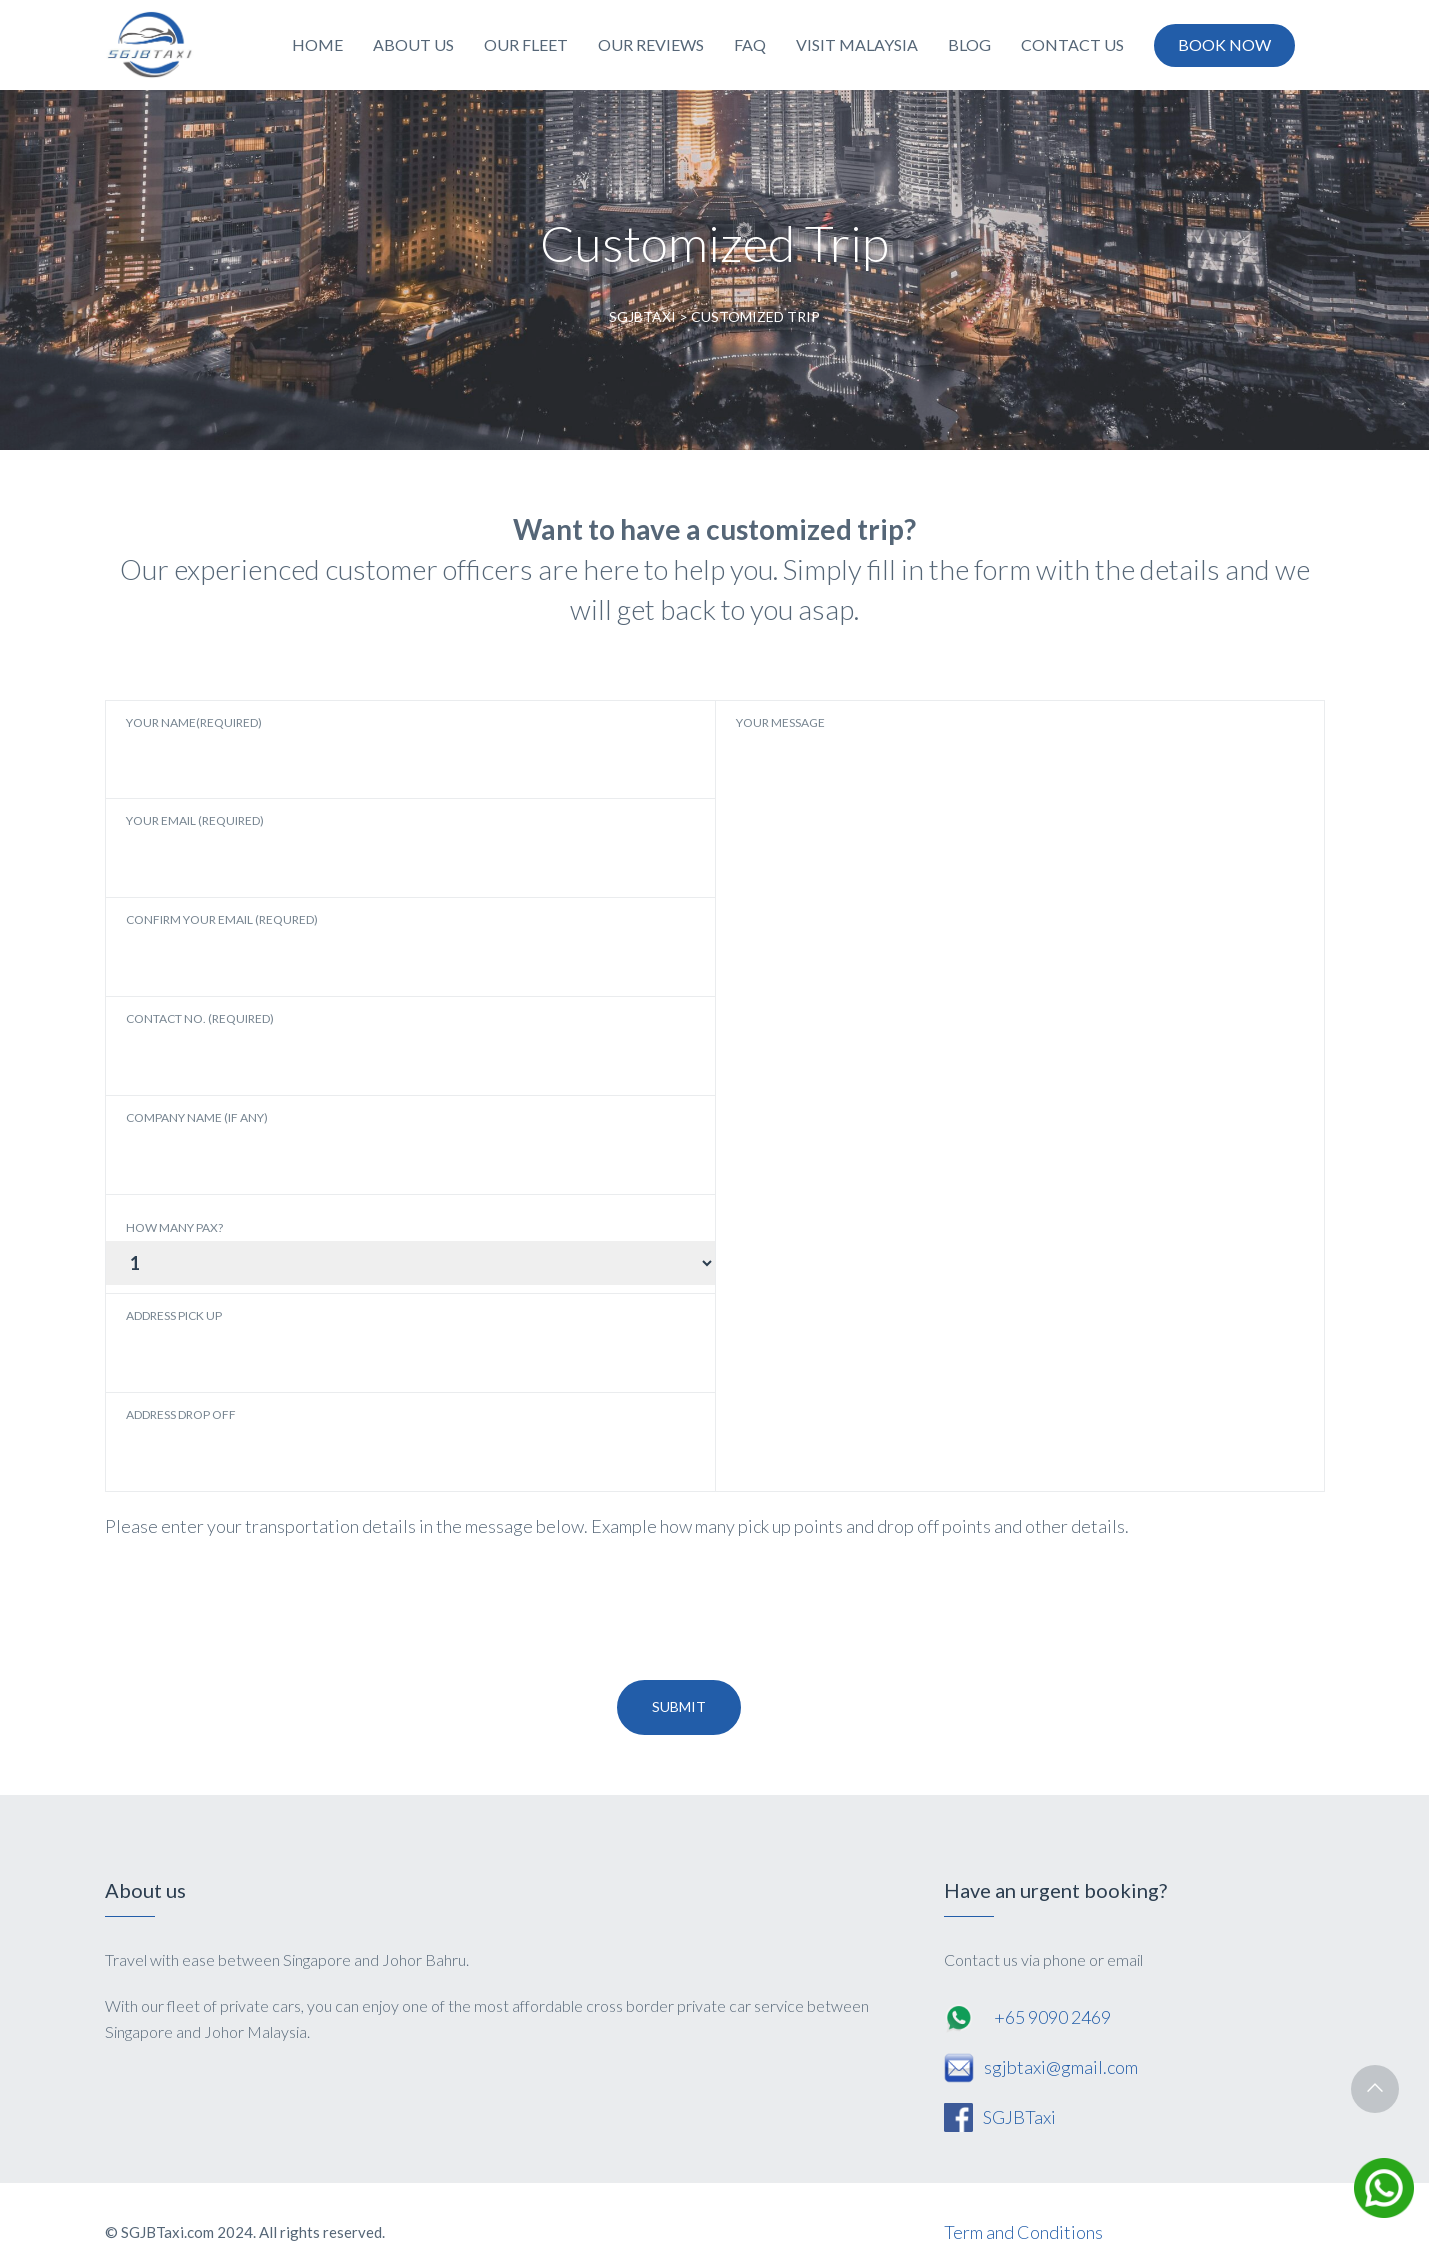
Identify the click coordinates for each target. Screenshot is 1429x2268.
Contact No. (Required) (352, 1044)
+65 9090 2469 (1052, 2017)
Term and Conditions (1023, 2232)
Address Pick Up (352, 1341)
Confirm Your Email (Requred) (352, 945)
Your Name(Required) (352, 748)
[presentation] (257, 1611)
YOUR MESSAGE (963, 846)
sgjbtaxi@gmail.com (1061, 2067)
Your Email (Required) (352, 846)
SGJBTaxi (1019, 2117)
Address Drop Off (352, 1440)
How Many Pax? (174, 1228)
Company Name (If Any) (352, 1143)
